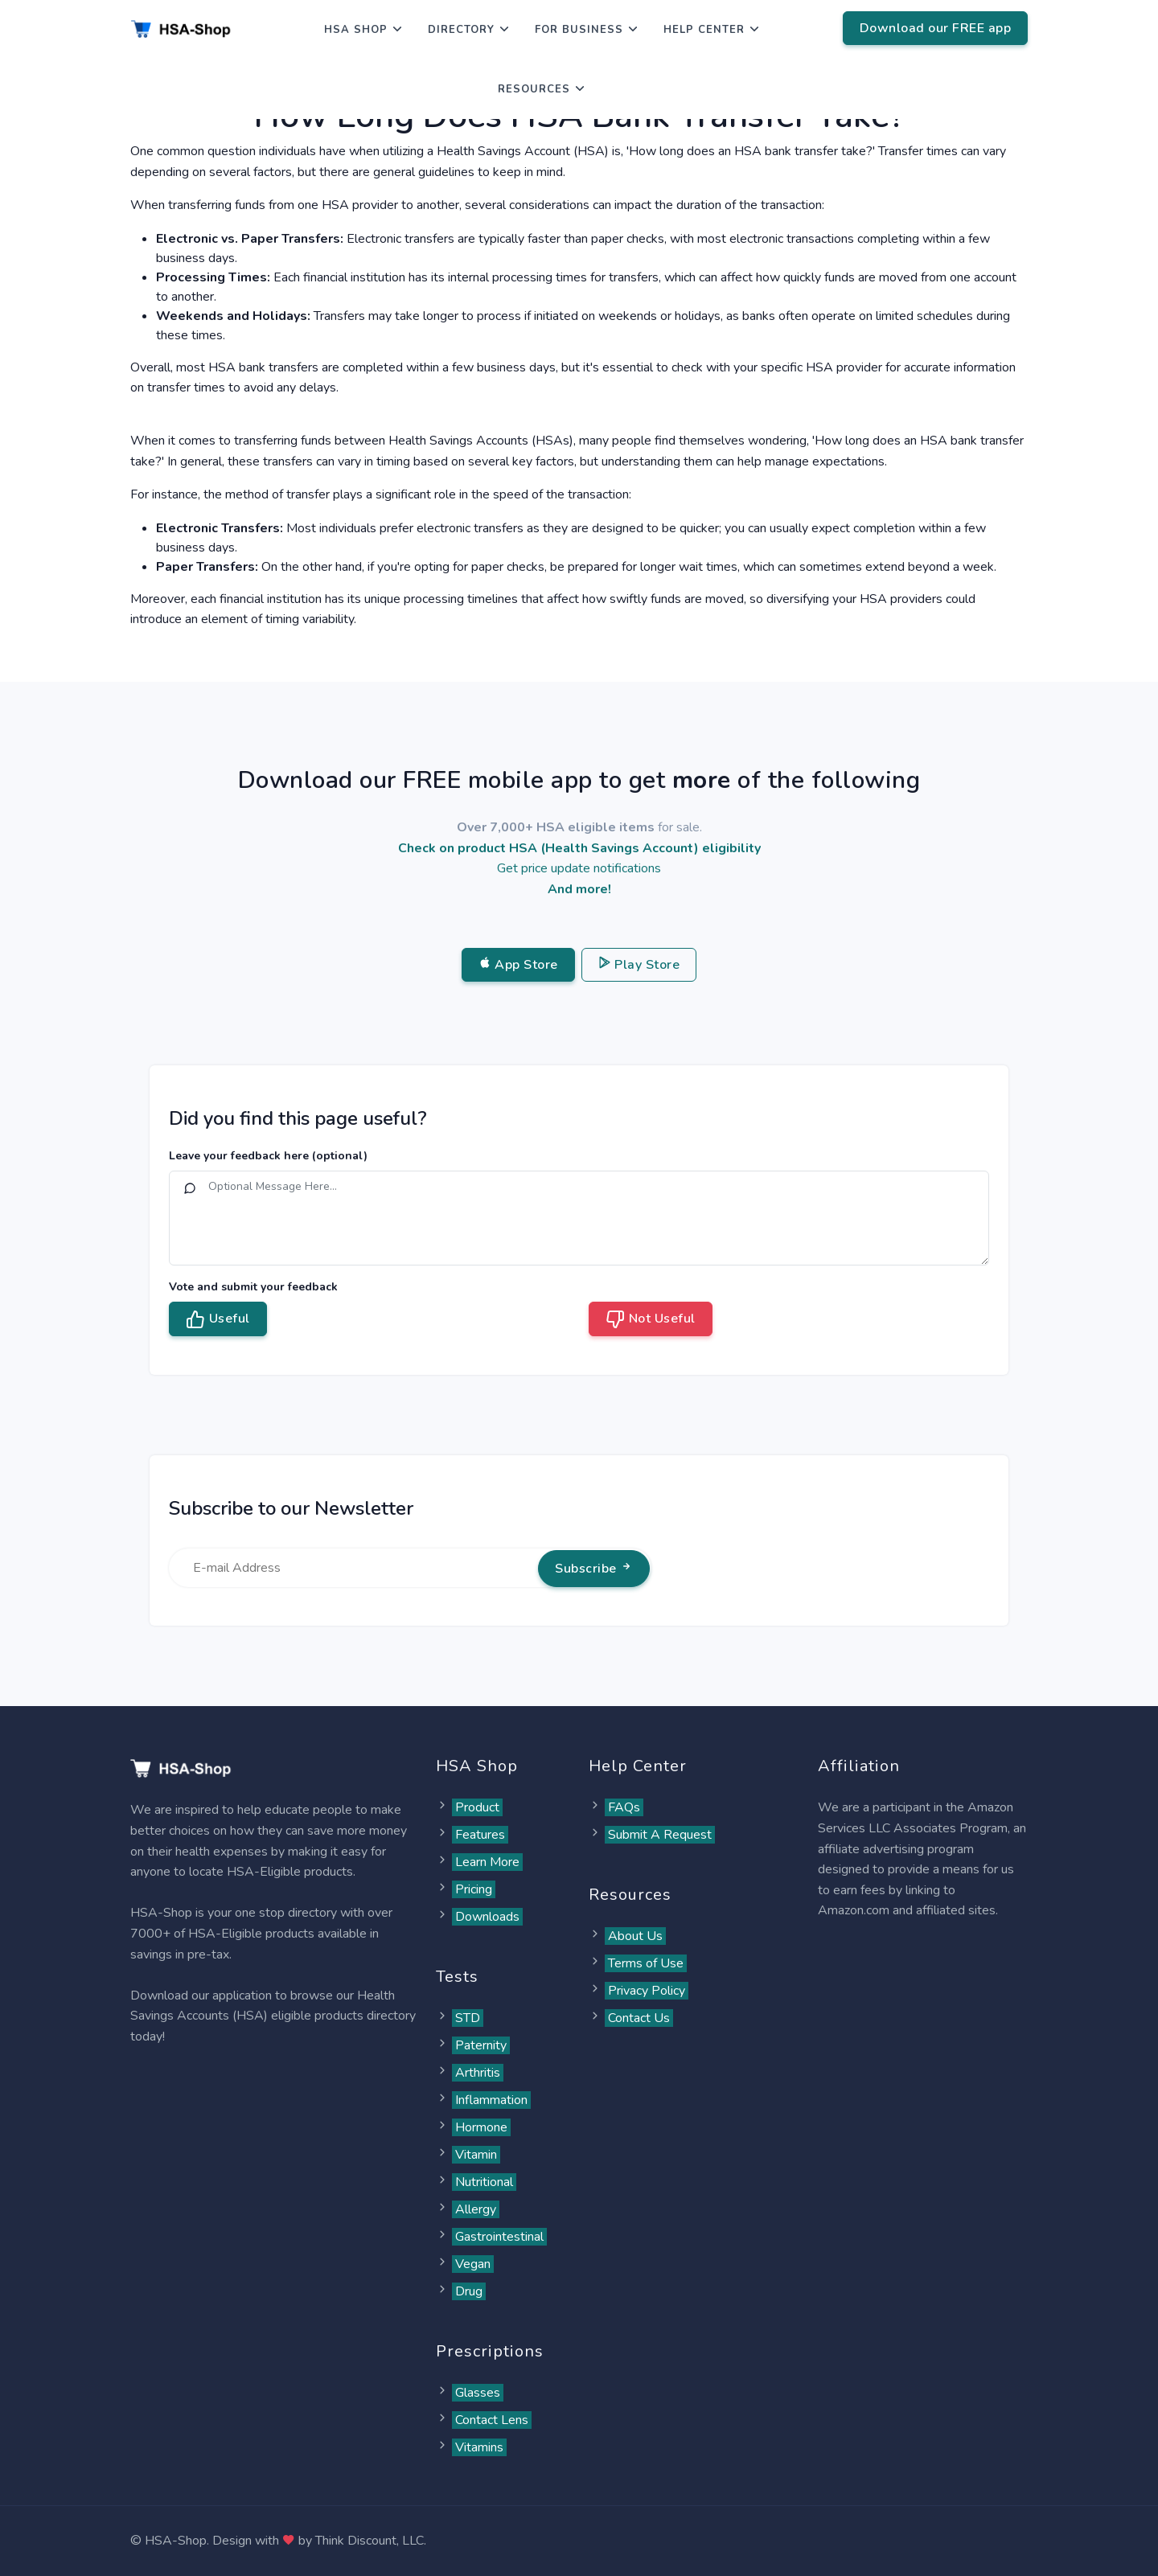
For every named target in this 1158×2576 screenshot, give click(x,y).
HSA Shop (356, 30)
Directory (461, 30)
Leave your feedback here (268, 1155)
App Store (518, 965)
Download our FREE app (936, 28)
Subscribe (594, 1568)
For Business (579, 30)
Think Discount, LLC (369, 2540)
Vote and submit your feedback (253, 1286)
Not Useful (651, 1319)
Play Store (639, 965)
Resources (534, 89)
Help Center (704, 30)
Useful (218, 1319)
